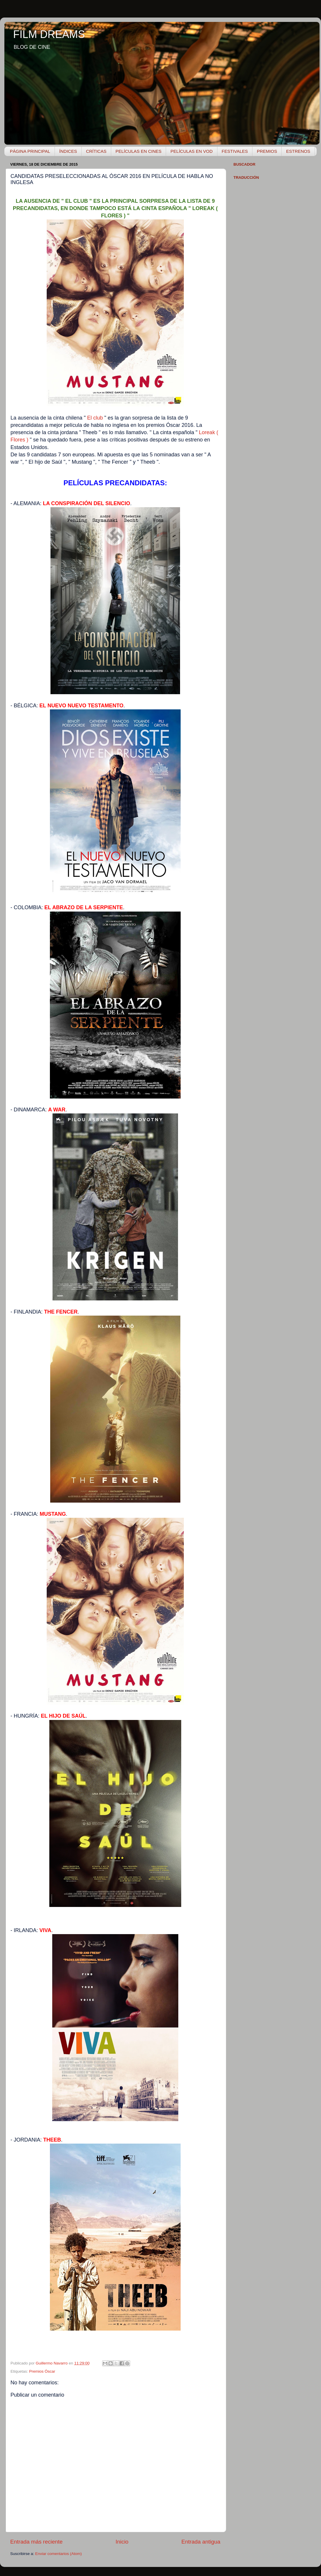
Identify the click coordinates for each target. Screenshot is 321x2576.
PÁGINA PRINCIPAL (30, 151)
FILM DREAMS (49, 34)
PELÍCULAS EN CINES (139, 151)
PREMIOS (267, 151)
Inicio (122, 2542)
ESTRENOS (298, 151)
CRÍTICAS (96, 151)
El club (95, 418)
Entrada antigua (201, 2542)
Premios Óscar (42, 2371)
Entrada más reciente (36, 2542)
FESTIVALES (235, 151)
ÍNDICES (68, 151)
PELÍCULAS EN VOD (191, 151)
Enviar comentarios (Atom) (58, 2553)
